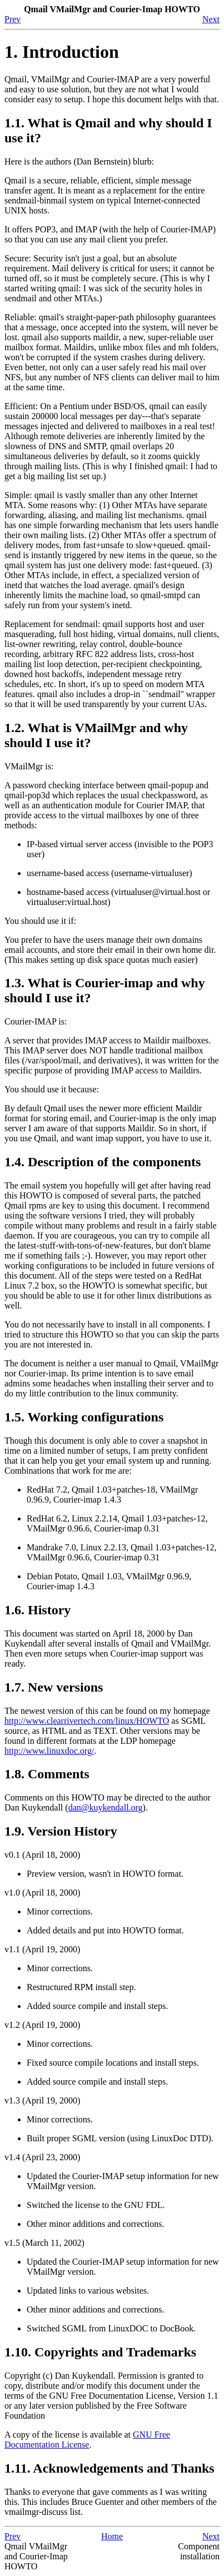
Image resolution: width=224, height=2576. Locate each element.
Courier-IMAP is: (35, 1021)
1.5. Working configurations (83, 1417)
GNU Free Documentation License (87, 2439)
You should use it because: (51, 1089)
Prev (12, 19)
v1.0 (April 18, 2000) (42, 1892)
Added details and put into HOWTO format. (105, 1930)
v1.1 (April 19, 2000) (42, 1949)
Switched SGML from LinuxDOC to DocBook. (111, 2328)
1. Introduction (61, 52)
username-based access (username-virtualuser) (109, 873)
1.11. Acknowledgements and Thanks (109, 2468)
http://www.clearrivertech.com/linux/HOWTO (86, 1720)
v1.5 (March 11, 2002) (44, 2242)
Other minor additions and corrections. (96, 2224)
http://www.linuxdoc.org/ (49, 1751)
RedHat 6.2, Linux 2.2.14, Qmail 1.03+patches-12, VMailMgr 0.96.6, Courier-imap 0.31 (117, 1523)
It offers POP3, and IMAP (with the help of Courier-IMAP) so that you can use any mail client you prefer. (110, 234)
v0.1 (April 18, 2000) (42, 1854)
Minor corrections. (60, 1911)
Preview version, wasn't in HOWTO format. (105, 1873)
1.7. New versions (53, 1687)
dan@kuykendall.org (105, 1807)
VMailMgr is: (28, 766)
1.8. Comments (46, 1774)
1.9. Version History (60, 1831)
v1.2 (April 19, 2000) (42, 2025)
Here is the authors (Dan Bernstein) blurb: (79, 161)
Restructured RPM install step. (81, 1987)
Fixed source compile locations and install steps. (113, 2062)
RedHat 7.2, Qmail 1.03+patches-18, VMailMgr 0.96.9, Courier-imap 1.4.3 (112, 1494)
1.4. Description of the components (102, 1162)
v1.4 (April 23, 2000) (42, 2157)
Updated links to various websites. (88, 2290)
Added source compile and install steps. (97, 2006)
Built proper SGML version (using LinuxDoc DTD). (120, 2138)
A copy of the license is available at (68, 2434)
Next (211, 19)
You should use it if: (40, 921)
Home (112, 2536)
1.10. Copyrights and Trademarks (100, 2352)
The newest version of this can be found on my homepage (107, 1710)
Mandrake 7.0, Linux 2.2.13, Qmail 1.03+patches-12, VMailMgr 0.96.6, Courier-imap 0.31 (121, 1552)
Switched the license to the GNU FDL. (96, 2205)
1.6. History (37, 1610)
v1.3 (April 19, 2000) (42, 2100)
